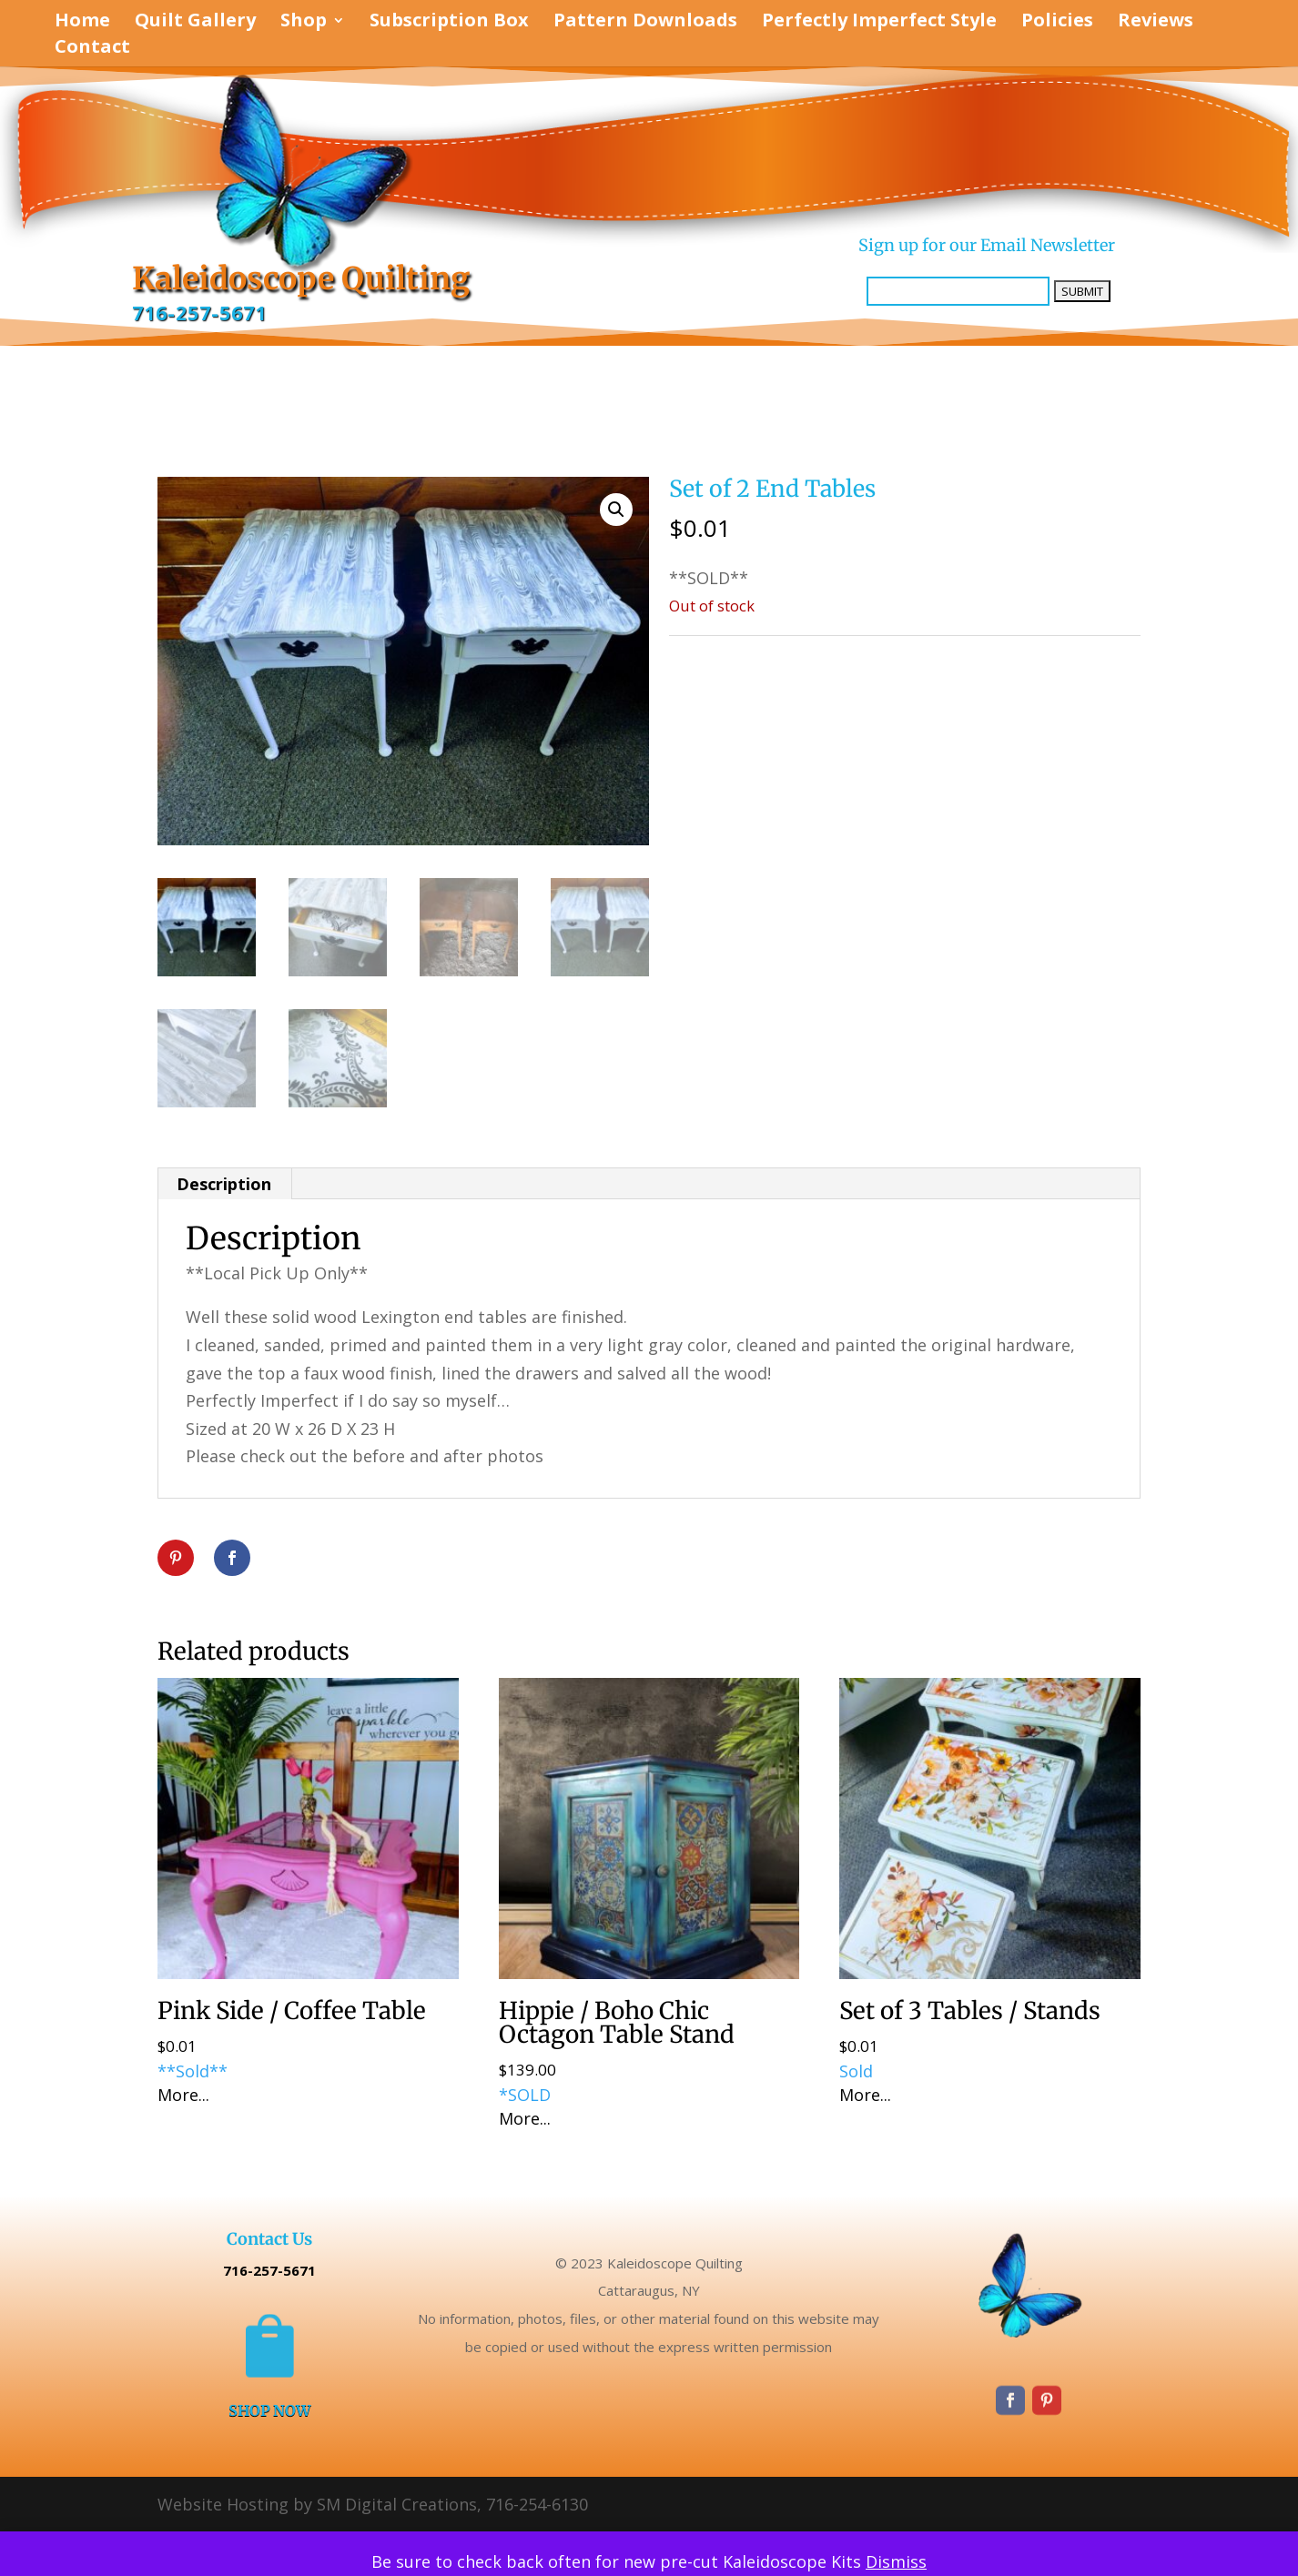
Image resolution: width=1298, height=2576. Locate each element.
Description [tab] (224, 1184)
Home (82, 23)
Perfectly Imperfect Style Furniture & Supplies (862, 654)
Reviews (1155, 23)
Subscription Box (449, 23)
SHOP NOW (269, 2409)
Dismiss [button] (896, 2561)
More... (183, 2095)
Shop (303, 23)
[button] (616, 509)
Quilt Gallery (195, 23)
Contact (92, 49)
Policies (1057, 23)
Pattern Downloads (645, 23)
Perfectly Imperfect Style (879, 23)
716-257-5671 (199, 313)
